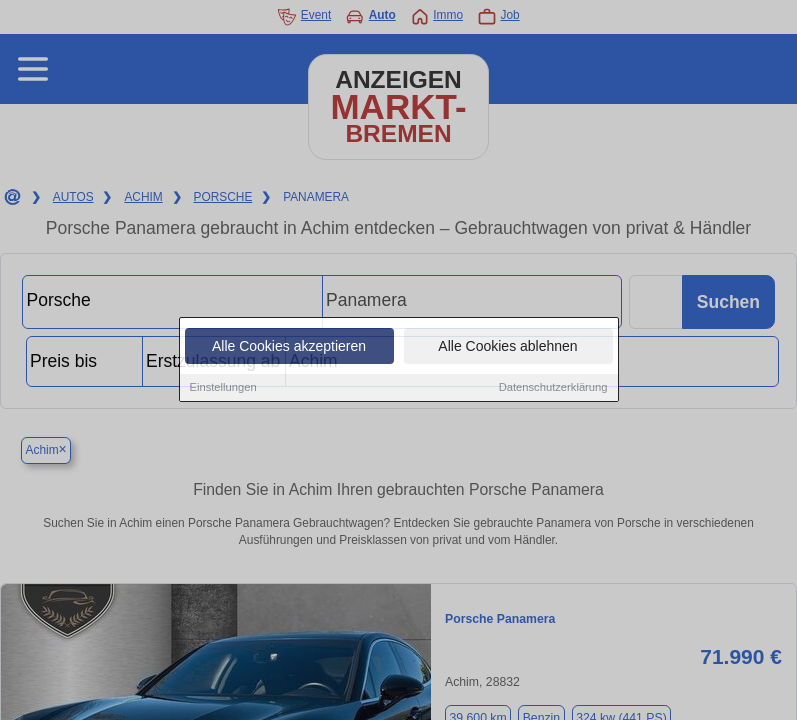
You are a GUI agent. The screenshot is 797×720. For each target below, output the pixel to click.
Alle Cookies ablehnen (507, 347)
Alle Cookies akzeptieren (289, 347)
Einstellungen (223, 388)
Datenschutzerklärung (553, 388)
